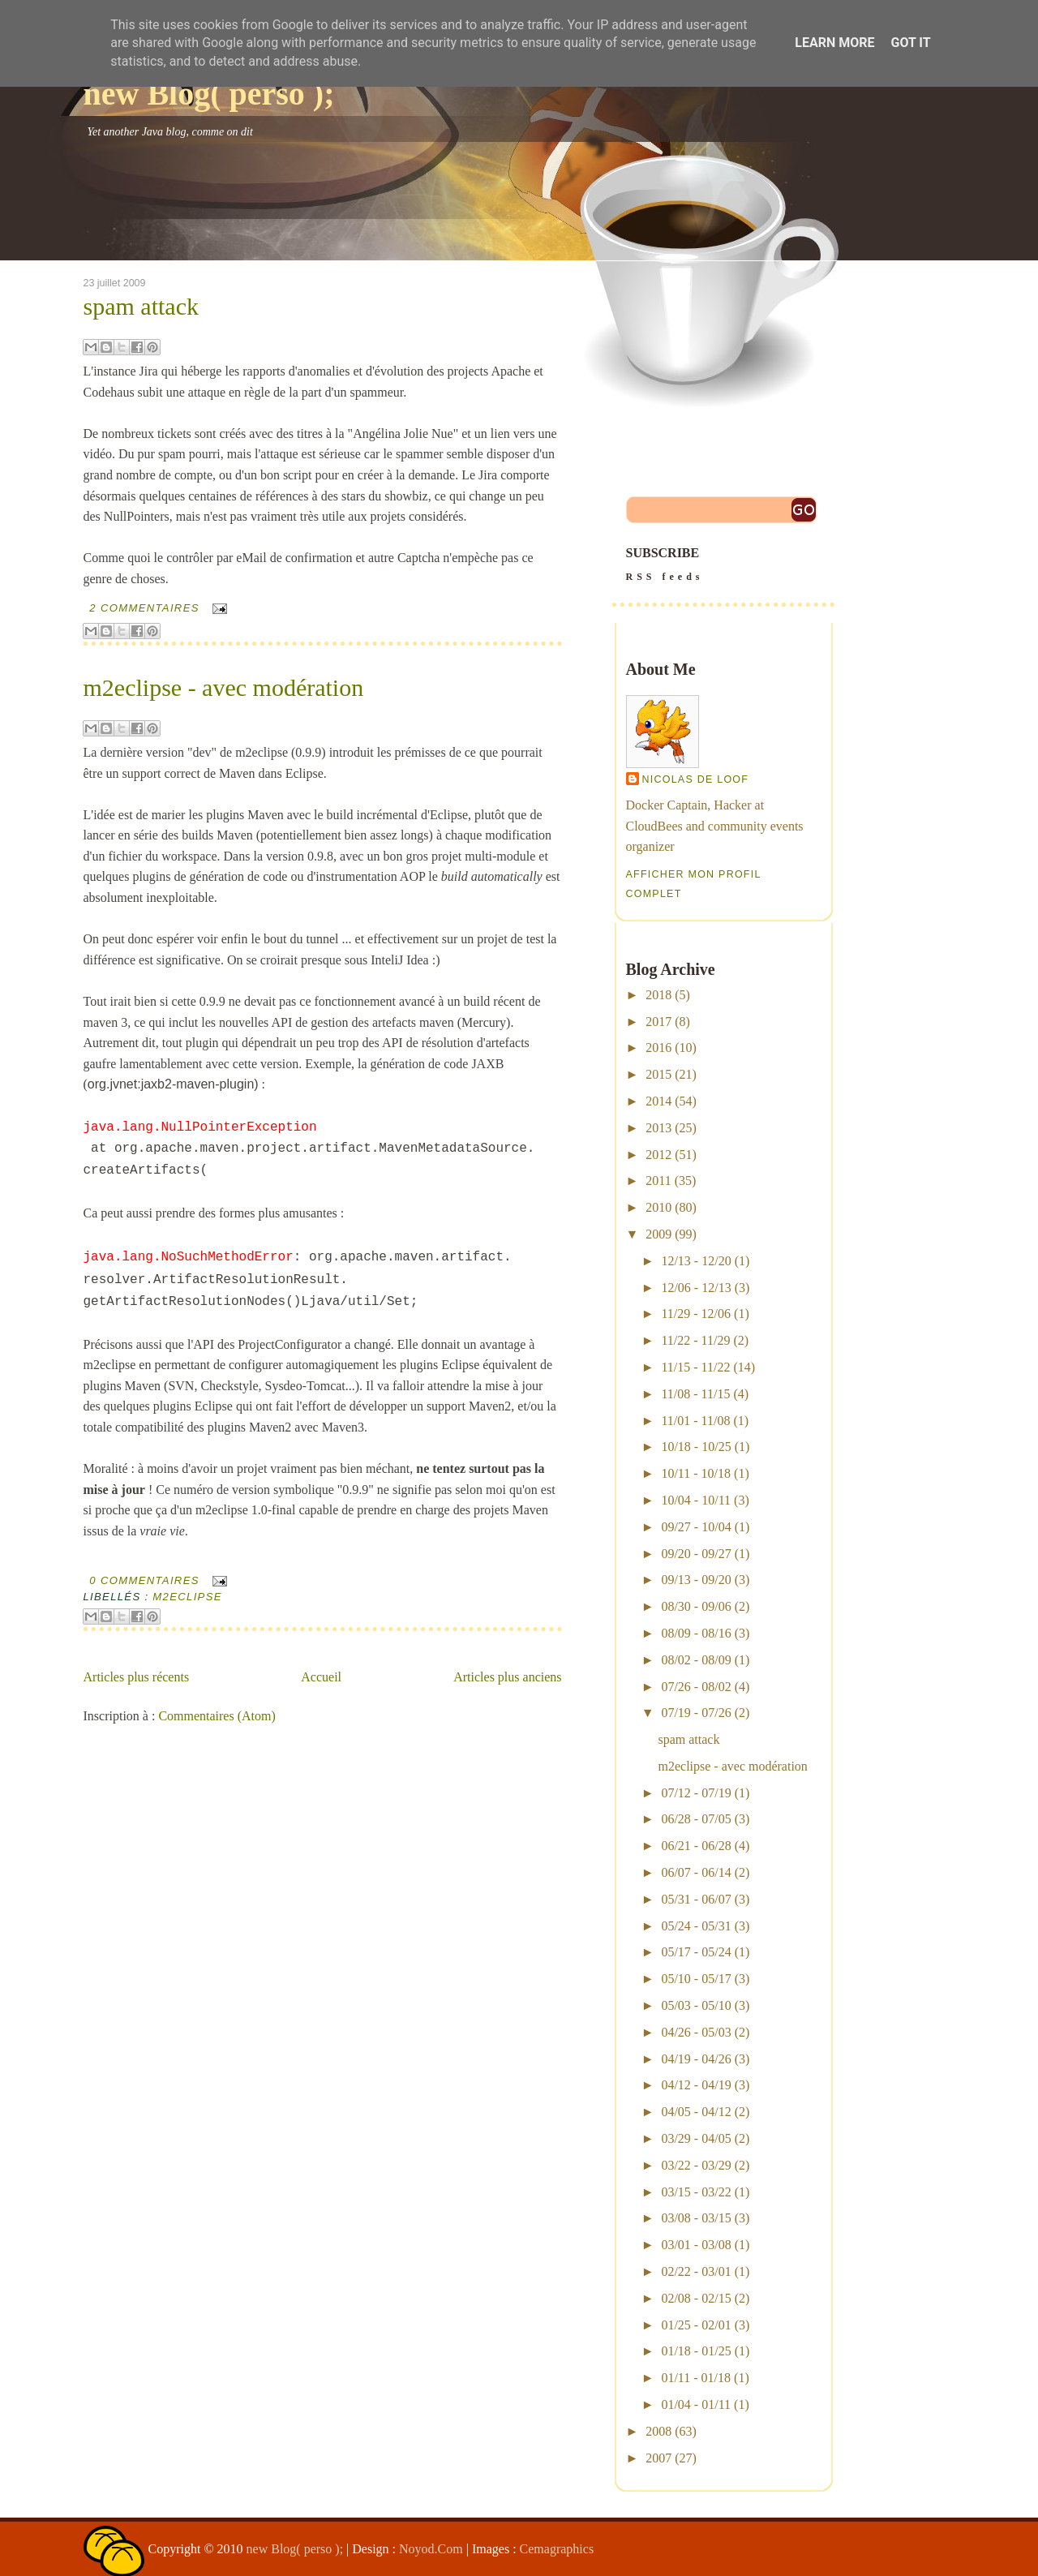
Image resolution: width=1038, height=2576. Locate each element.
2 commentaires (144, 608)
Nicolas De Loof (695, 779)
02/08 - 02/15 (696, 2298)
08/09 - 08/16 (696, 1633)
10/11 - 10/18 (696, 1473)
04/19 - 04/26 (696, 2059)
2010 (658, 1207)
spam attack (141, 306)
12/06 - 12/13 (696, 1287)
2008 (658, 2431)
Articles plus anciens (507, 1677)
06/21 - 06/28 (696, 1846)
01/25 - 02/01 (696, 2325)
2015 (658, 1074)
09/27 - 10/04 (696, 1527)
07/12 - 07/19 (696, 1793)
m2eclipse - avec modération (224, 688)
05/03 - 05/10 (696, 2005)
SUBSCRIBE (723, 566)
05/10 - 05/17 (696, 1979)
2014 (658, 1101)
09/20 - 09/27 (696, 1554)
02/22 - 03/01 (696, 2271)
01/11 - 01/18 (696, 2378)
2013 (658, 1128)
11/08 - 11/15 (695, 1394)
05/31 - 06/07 (696, 1899)
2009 (658, 1234)
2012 (658, 1154)
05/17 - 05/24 (696, 1952)
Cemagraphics (557, 2549)
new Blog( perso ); (209, 93)
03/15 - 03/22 (696, 2192)
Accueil (321, 1677)
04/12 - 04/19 (696, 2085)
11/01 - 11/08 (695, 1421)
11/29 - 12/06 (696, 1313)
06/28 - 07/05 (696, 1819)
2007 (658, 2458)
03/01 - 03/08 (696, 2245)
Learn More (834, 42)
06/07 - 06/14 (696, 1872)
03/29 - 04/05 (696, 2138)
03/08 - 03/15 (696, 2218)
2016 (658, 1047)
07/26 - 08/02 (696, 1687)
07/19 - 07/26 (696, 1712)
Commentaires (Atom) (216, 1716)
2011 (658, 1180)
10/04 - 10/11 (696, 1500)
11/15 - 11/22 (695, 1367)
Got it (910, 42)
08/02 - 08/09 (696, 1660)
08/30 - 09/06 (696, 1606)
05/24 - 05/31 (696, 1926)
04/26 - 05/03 (696, 2032)
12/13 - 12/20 (696, 1261)
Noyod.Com (431, 2549)
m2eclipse (186, 1597)
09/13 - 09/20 (696, 1579)
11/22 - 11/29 (695, 1340)
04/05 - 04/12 (696, 2112)
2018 (658, 995)
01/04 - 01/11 (696, 2404)
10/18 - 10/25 (696, 1446)
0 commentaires (144, 1580)
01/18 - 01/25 (696, 2351)
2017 (658, 1021)
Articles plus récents (137, 1677)
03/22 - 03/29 (696, 2165)
